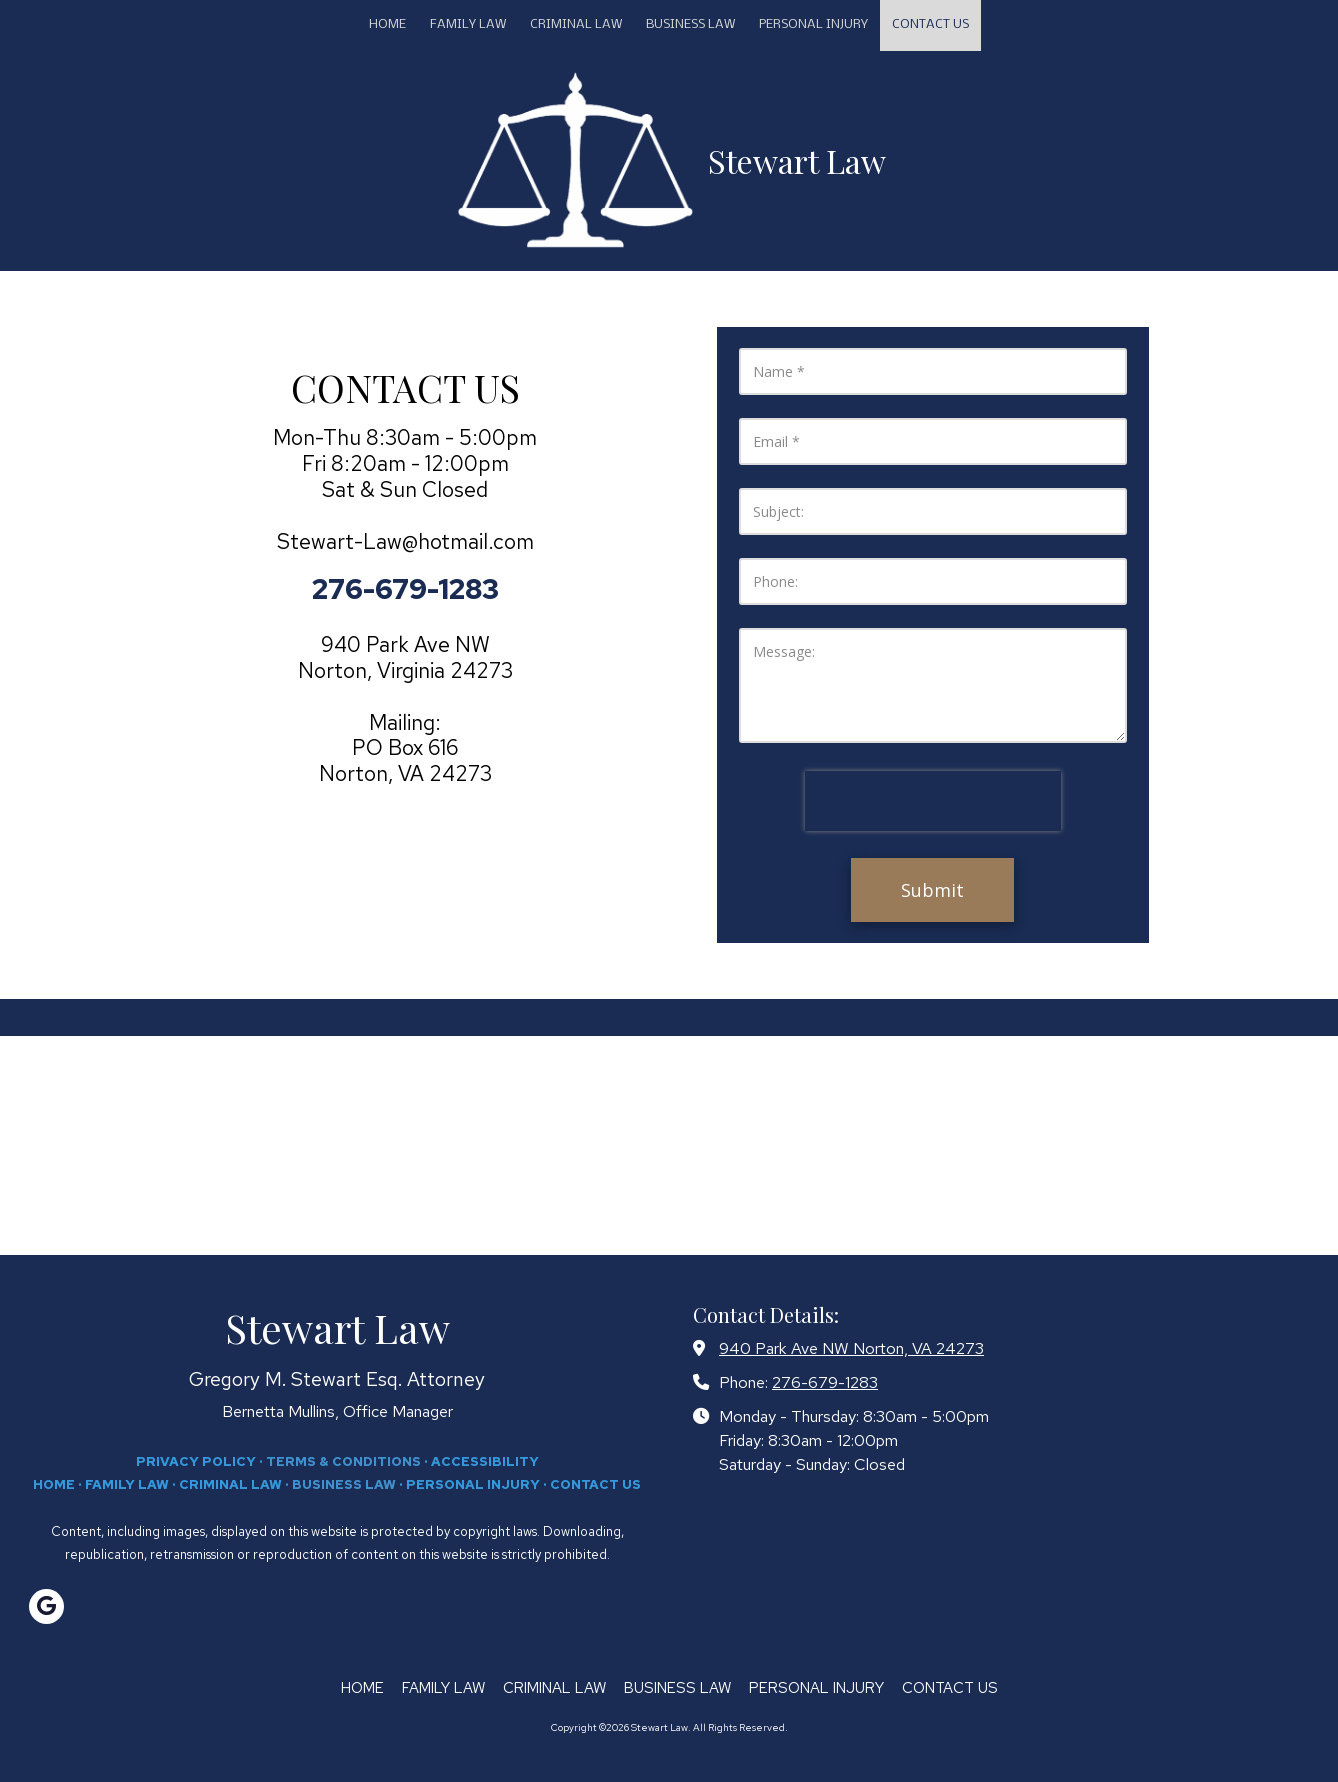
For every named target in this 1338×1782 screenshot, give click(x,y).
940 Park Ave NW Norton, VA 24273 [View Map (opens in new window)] (851, 1348)
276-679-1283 (825, 1382)
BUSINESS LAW (344, 1484)
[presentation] (933, 801)
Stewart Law (797, 160)
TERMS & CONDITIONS (343, 1461)
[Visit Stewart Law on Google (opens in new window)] (46, 1606)
